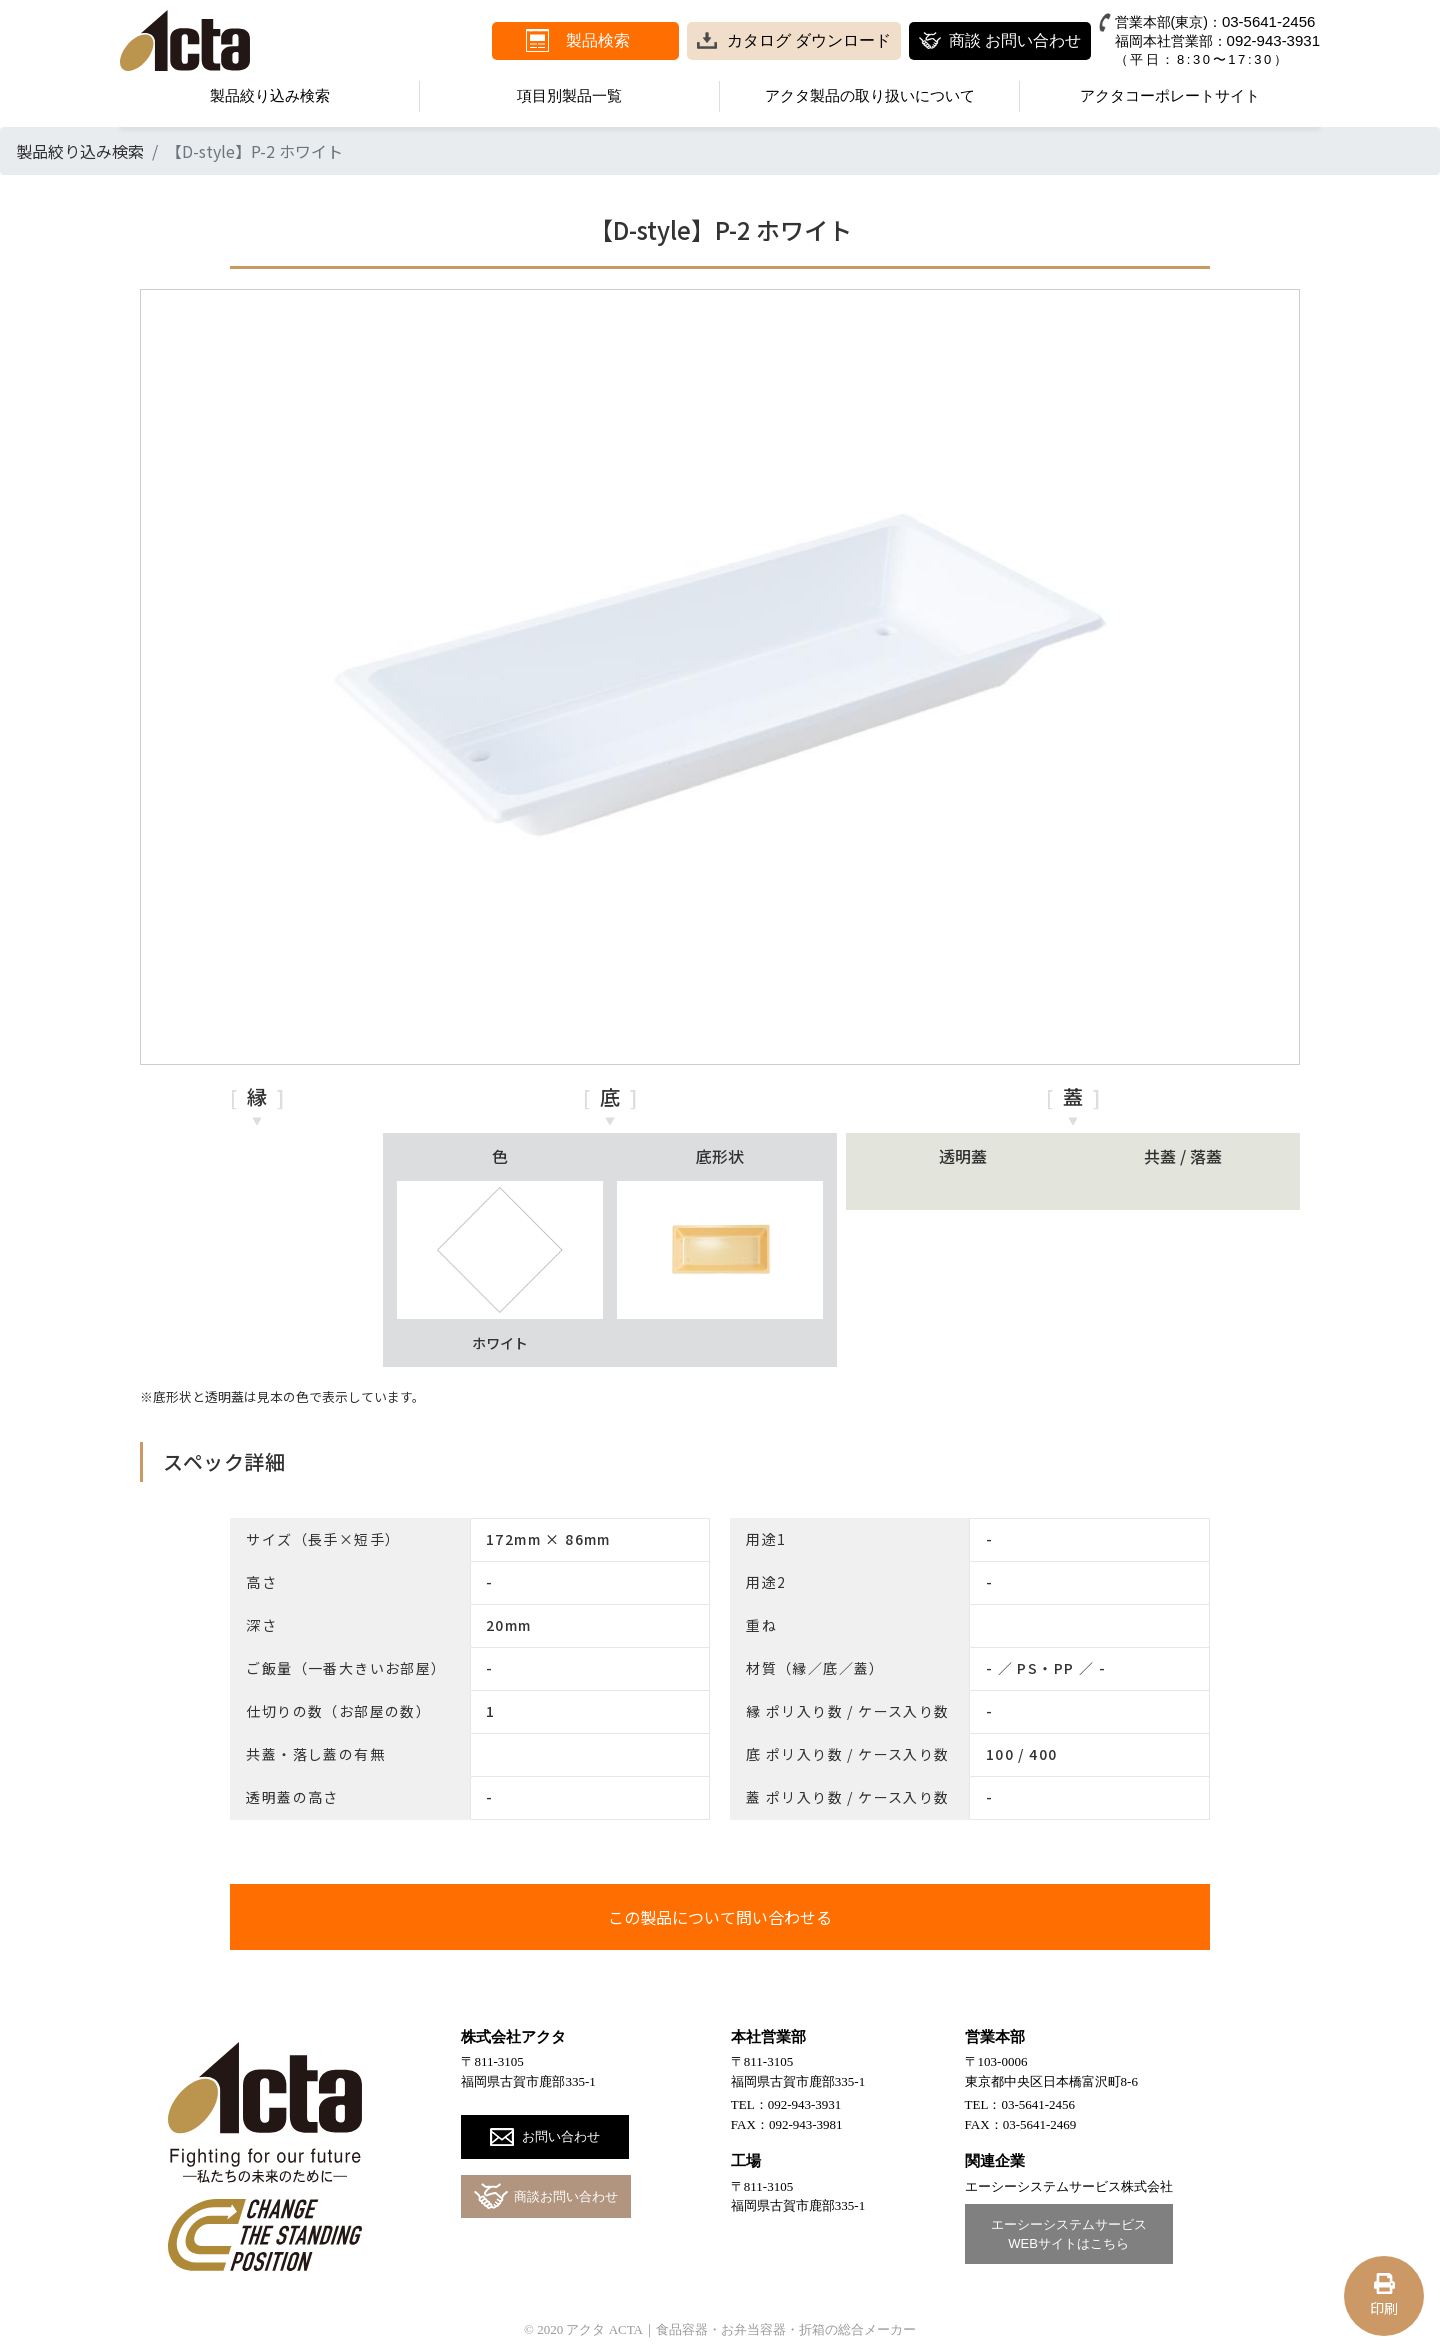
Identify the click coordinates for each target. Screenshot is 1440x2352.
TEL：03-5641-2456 (1020, 2104)
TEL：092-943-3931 (786, 2104)
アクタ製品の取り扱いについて (870, 96)
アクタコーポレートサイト (1170, 96)
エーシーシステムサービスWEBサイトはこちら (1069, 2234)
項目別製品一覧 (569, 96)
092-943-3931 (1273, 40)
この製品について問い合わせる (720, 1917)
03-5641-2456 (1268, 21)
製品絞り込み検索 (270, 96)
